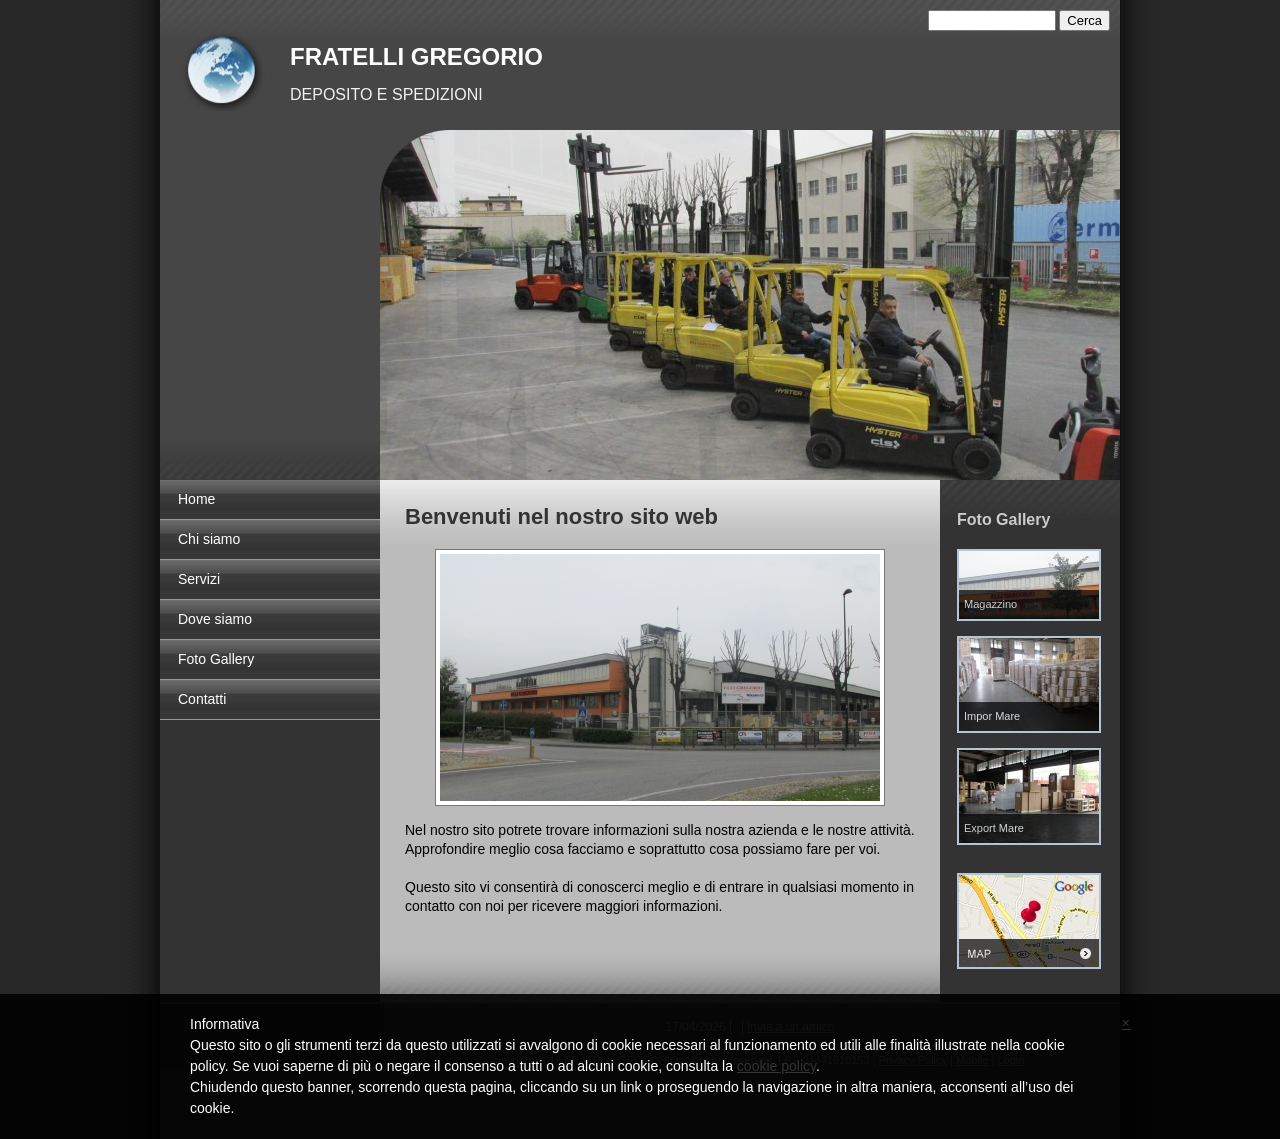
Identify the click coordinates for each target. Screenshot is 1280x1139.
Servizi (199, 579)
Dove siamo (215, 619)
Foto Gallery (216, 659)
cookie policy (776, 1066)
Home (196, 499)
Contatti (202, 699)
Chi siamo (209, 539)
